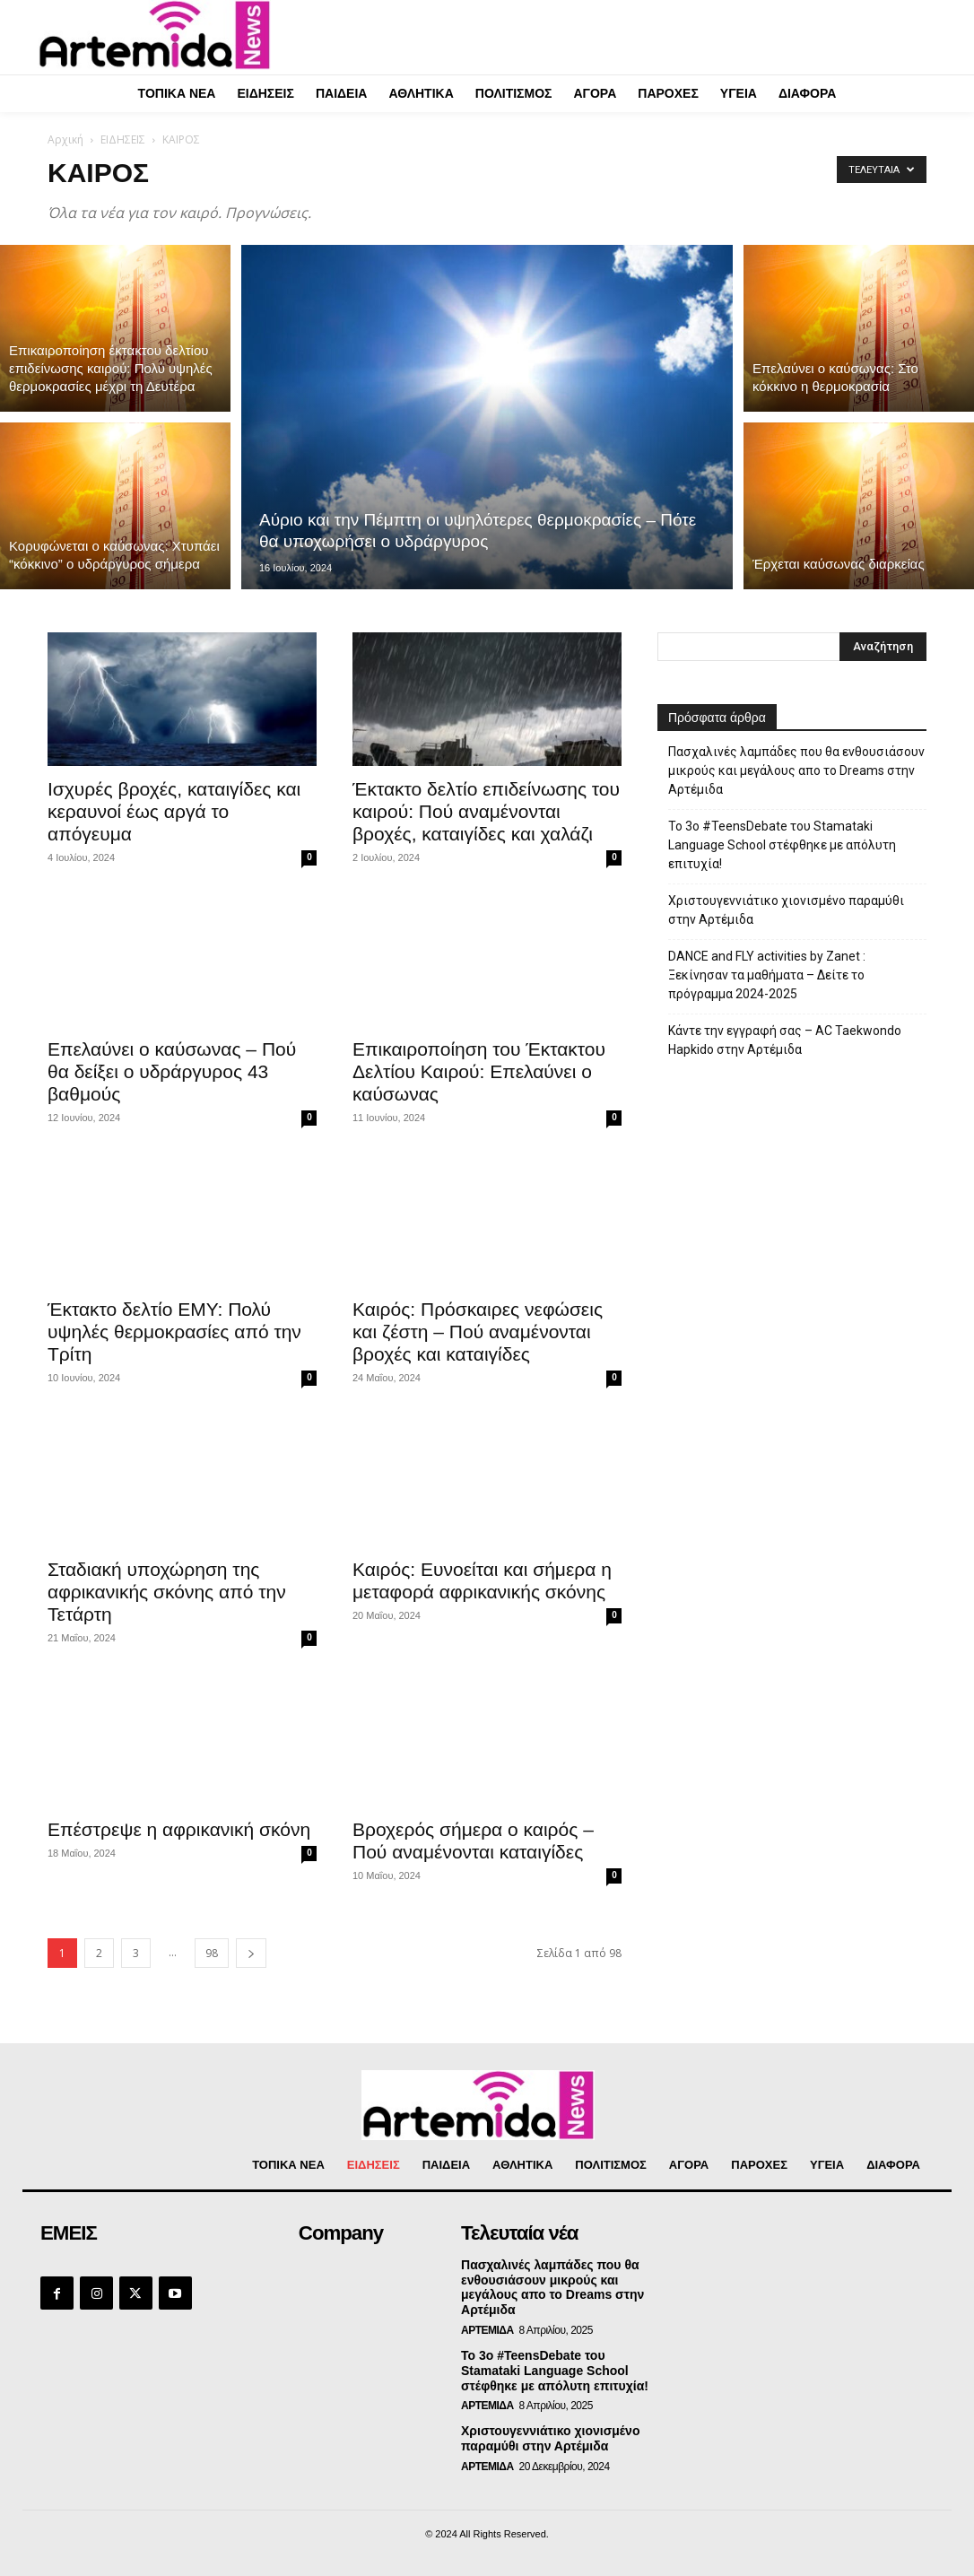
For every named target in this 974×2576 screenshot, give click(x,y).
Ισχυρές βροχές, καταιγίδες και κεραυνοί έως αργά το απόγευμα (174, 811)
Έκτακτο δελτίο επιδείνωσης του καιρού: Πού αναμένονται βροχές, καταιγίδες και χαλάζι (486, 811)
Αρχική (65, 139)
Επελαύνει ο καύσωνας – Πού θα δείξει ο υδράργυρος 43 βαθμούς (172, 1071)
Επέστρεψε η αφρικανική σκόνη (179, 1829)
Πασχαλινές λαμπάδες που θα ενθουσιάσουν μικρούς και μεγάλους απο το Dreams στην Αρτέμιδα (796, 770)
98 (211, 1953)
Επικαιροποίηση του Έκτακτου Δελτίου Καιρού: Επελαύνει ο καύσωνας (478, 1071)
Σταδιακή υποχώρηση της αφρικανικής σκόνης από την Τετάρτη (167, 1591)
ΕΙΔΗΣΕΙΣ (122, 139)
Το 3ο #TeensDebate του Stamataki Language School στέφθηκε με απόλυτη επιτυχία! (782, 845)
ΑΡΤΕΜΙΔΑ (487, 2330)
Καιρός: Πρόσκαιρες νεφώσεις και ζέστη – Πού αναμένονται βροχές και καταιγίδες (477, 1331)
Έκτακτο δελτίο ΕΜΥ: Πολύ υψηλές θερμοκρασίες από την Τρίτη (174, 1331)
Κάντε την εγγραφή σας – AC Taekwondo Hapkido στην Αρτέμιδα (784, 1040)
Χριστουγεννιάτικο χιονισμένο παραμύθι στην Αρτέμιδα (786, 910)
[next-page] (251, 1953)
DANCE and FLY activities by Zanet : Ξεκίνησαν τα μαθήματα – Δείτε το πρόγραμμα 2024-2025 (766, 975)
